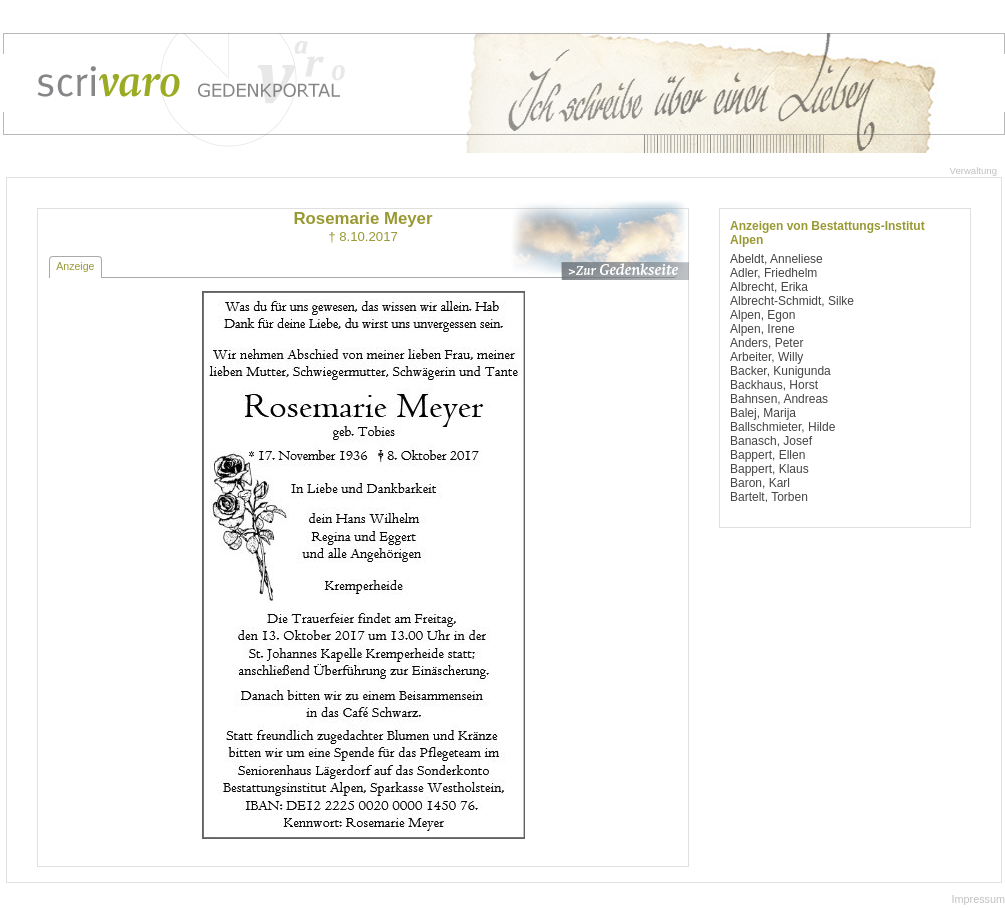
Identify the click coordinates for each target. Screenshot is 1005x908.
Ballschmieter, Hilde (782, 427)
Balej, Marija (763, 413)
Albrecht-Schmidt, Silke (792, 301)
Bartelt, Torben (769, 497)
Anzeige (75, 266)
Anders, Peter (766, 343)
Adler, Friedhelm (773, 273)
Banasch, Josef (771, 441)
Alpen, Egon (762, 315)
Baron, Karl (760, 483)
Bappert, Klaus (769, 469)
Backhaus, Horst (774, 385)
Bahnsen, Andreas (779, 399)
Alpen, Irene (762, 329)
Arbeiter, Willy (766, 357)
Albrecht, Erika (769, 287)
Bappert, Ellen (767, 455)
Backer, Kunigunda (780, 371)
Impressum (978, 899)
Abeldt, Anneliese (776, 259)
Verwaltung (973, 170)
